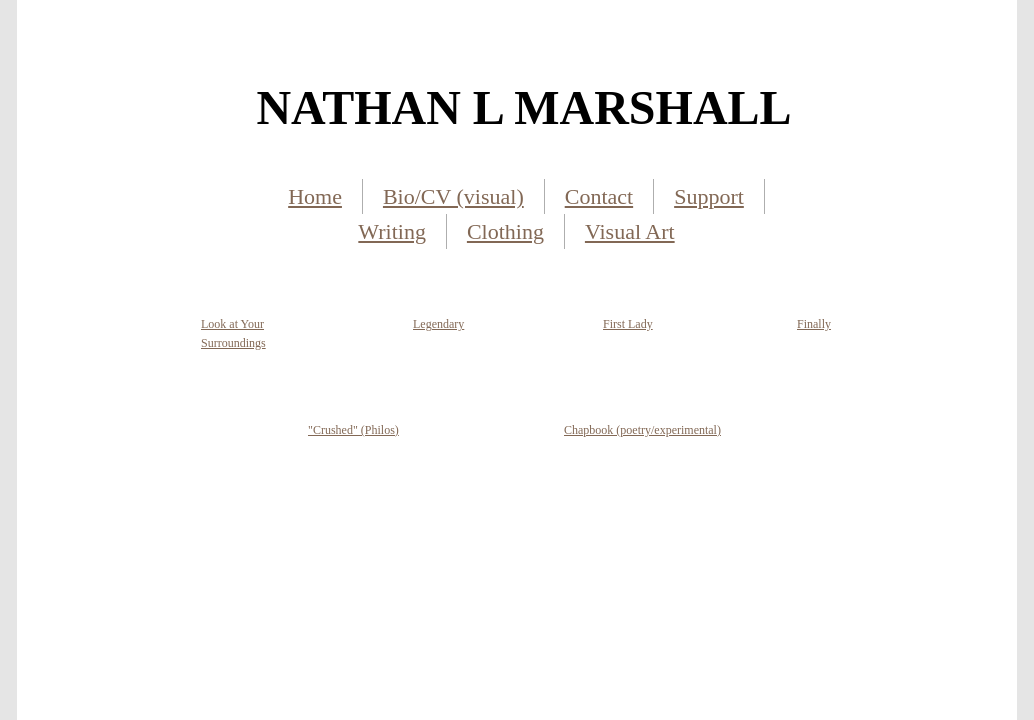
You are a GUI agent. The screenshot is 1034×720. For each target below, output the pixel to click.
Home (315, 196)
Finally (814, 324)
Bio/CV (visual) (453, 196)
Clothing (505, 231)
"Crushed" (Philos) (353, 430)
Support (709, 196)
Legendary (438, 324)
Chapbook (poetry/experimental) (642, 430)
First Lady (628, 324)
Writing (392, 231)
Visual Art (630, 231)
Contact (599, 196)
